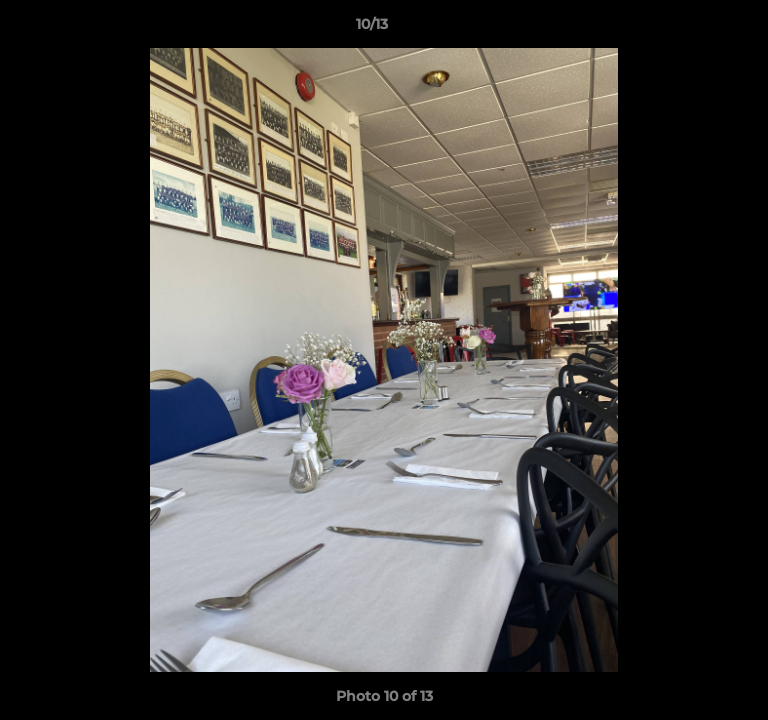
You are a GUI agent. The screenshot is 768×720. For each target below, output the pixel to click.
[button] (696, 29)
